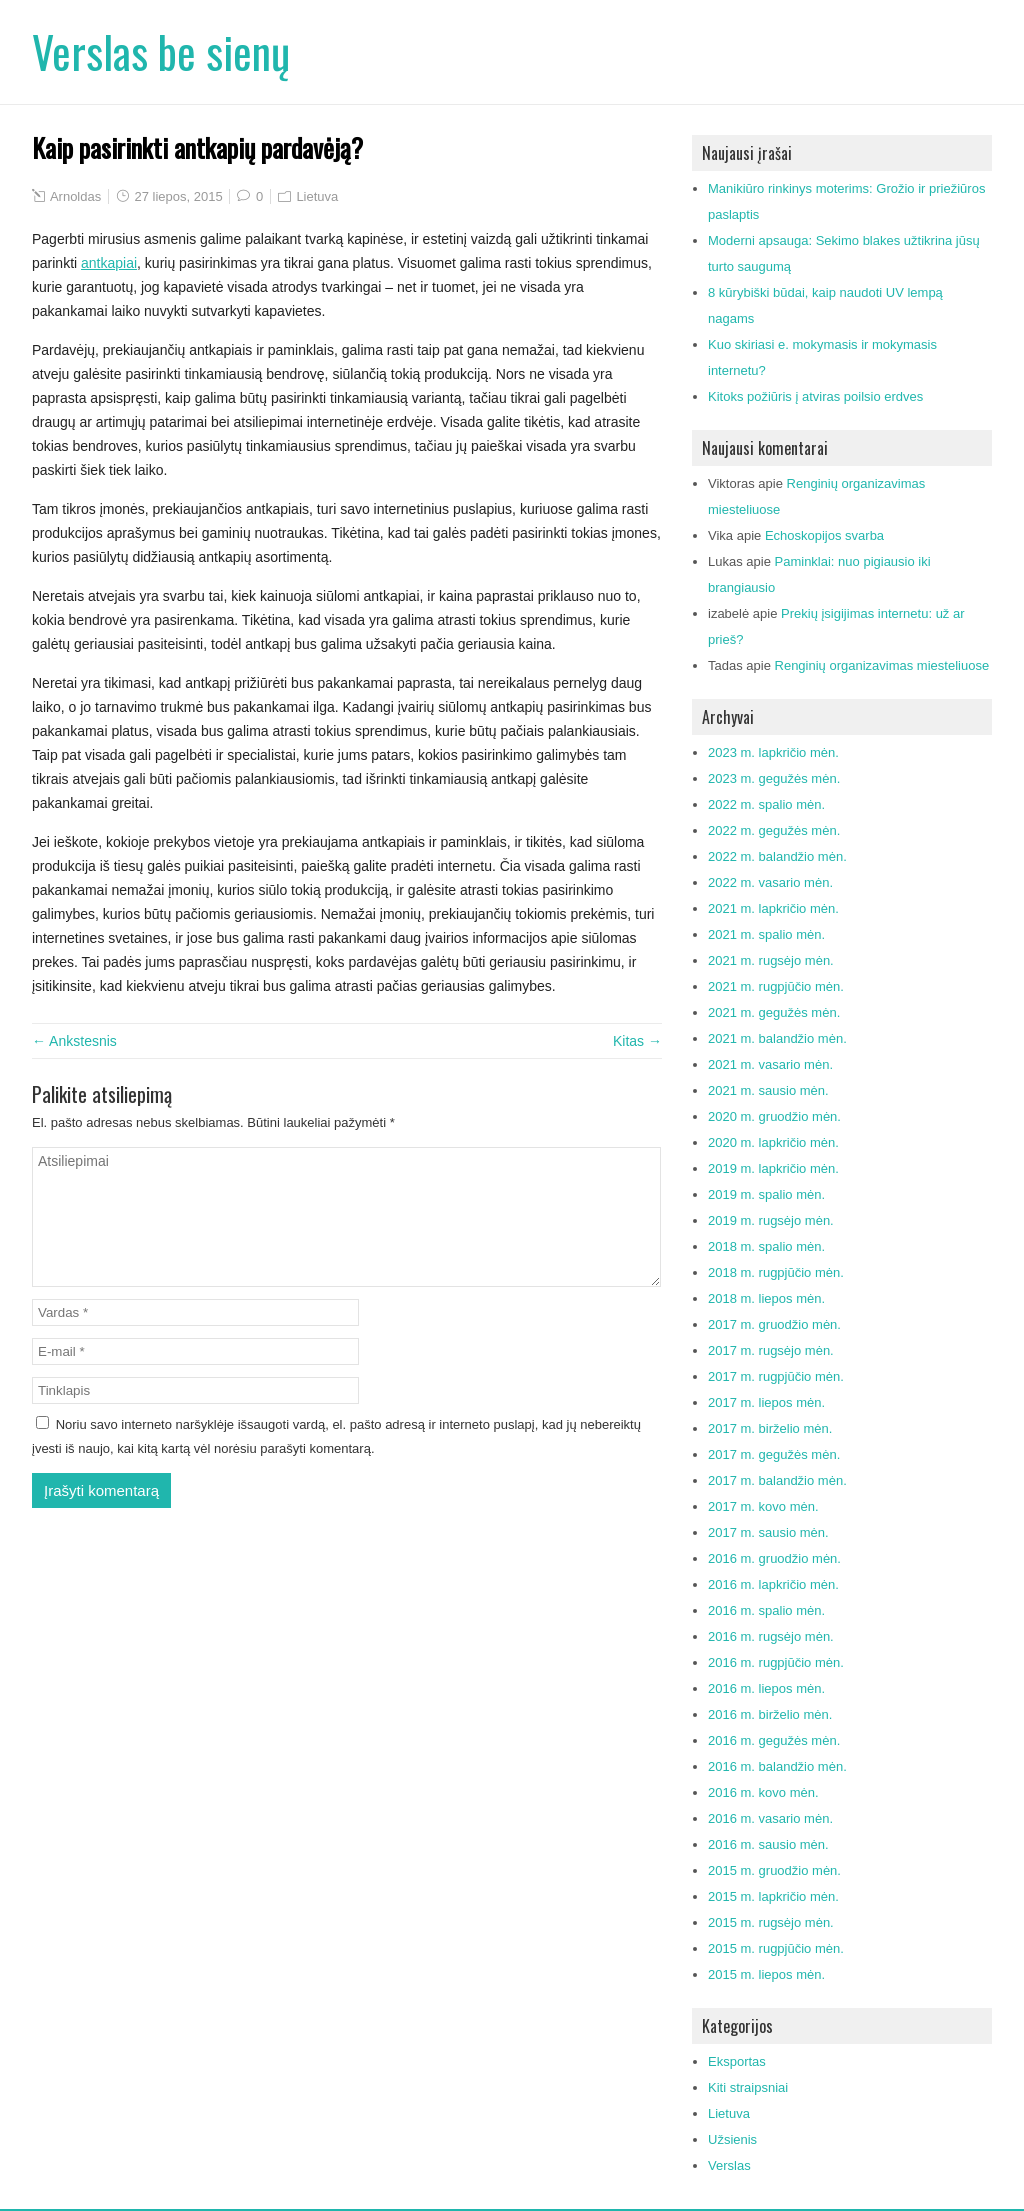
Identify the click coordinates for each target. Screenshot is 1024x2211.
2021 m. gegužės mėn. (774, 1012)
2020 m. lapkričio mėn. (773, 1142)
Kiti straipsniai (748, 2087)
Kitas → (637, 1041)
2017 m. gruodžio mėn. (774, 1324)
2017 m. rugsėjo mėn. (771, 1350)
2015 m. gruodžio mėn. (774, 1870)
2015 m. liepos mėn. (766, 1974)
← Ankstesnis (74, 1041)
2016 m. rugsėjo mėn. (771, 1636)
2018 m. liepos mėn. (766, 1298)
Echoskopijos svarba (824, 535)
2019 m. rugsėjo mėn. (771, 1220)
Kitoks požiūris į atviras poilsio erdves (815, 396)
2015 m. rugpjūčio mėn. (776, 1948)
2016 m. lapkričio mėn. (773, 1584)
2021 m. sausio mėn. (768, 1090)
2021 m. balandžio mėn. (777, 1038)
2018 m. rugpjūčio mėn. (776, 1272)
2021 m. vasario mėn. (770, 1064)
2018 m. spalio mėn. (766, 1246)
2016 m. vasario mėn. (770, 1818)
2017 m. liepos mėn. (766, 1402)
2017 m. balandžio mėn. (777, 1480)
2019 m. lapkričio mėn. (773, 1168)
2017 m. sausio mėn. (768, 1532)
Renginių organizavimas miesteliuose (882, 665)
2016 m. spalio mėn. (766, 1610)
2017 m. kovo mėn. (763, 1506)
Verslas (729, 2165)
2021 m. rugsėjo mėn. (771, 960)
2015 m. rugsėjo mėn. (771, 1922)
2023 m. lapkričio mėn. (773, 752)
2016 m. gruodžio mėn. (774, 1558)
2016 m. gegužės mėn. (774, 1740)
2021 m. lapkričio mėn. (773, 908)
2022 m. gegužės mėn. (774, 830)
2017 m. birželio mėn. (770, 1428)
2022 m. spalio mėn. (766, 804)
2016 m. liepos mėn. (766, 1688)
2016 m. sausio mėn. (768, 1844)
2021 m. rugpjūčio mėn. (776, 986)
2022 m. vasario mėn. (770, 882)
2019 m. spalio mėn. (766, 1194)
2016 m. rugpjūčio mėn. (776, 1662)
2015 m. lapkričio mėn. (773, 1896)
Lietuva (317, 196)
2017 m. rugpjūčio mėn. (776, 1376)
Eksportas (737, 2061)
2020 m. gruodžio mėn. (774, 1116)
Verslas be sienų (161, 51)
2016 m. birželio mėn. (770, 1714)
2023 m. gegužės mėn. (774, 778)
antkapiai (109, 263)
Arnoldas (75, 196)
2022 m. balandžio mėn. (777, 856)
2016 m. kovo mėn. (763, 1792)
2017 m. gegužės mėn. (774, 1454)
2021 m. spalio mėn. (766, 934)
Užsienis (732, 2139)
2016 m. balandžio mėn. (777, 1766)
